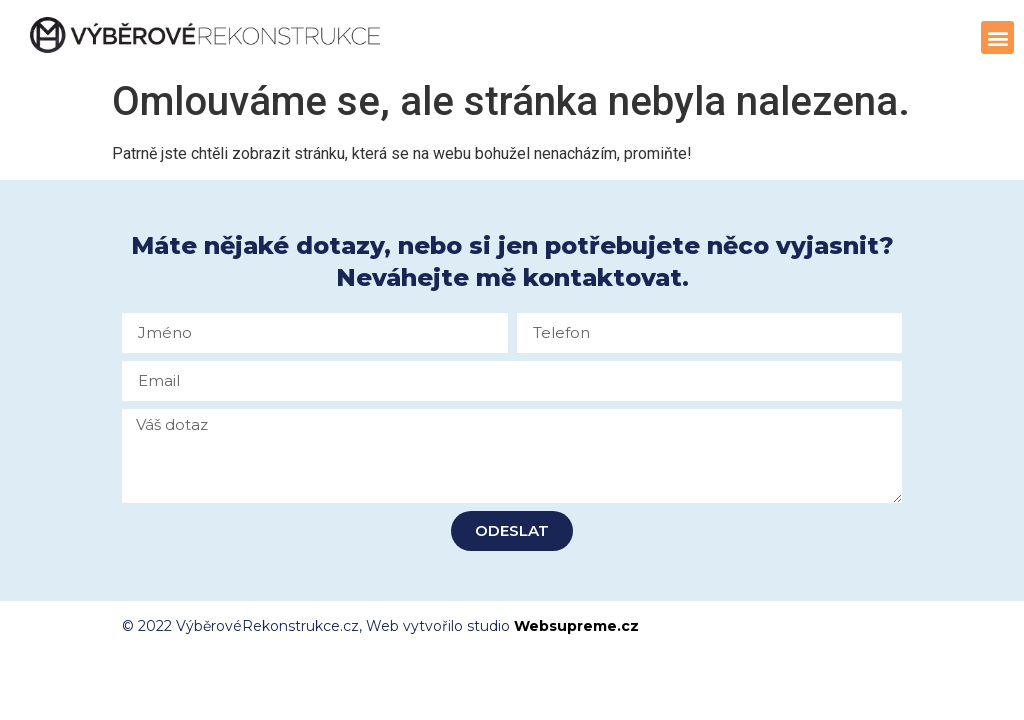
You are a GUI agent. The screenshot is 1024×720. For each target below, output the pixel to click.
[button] (997, 37)
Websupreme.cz (576, 626)
